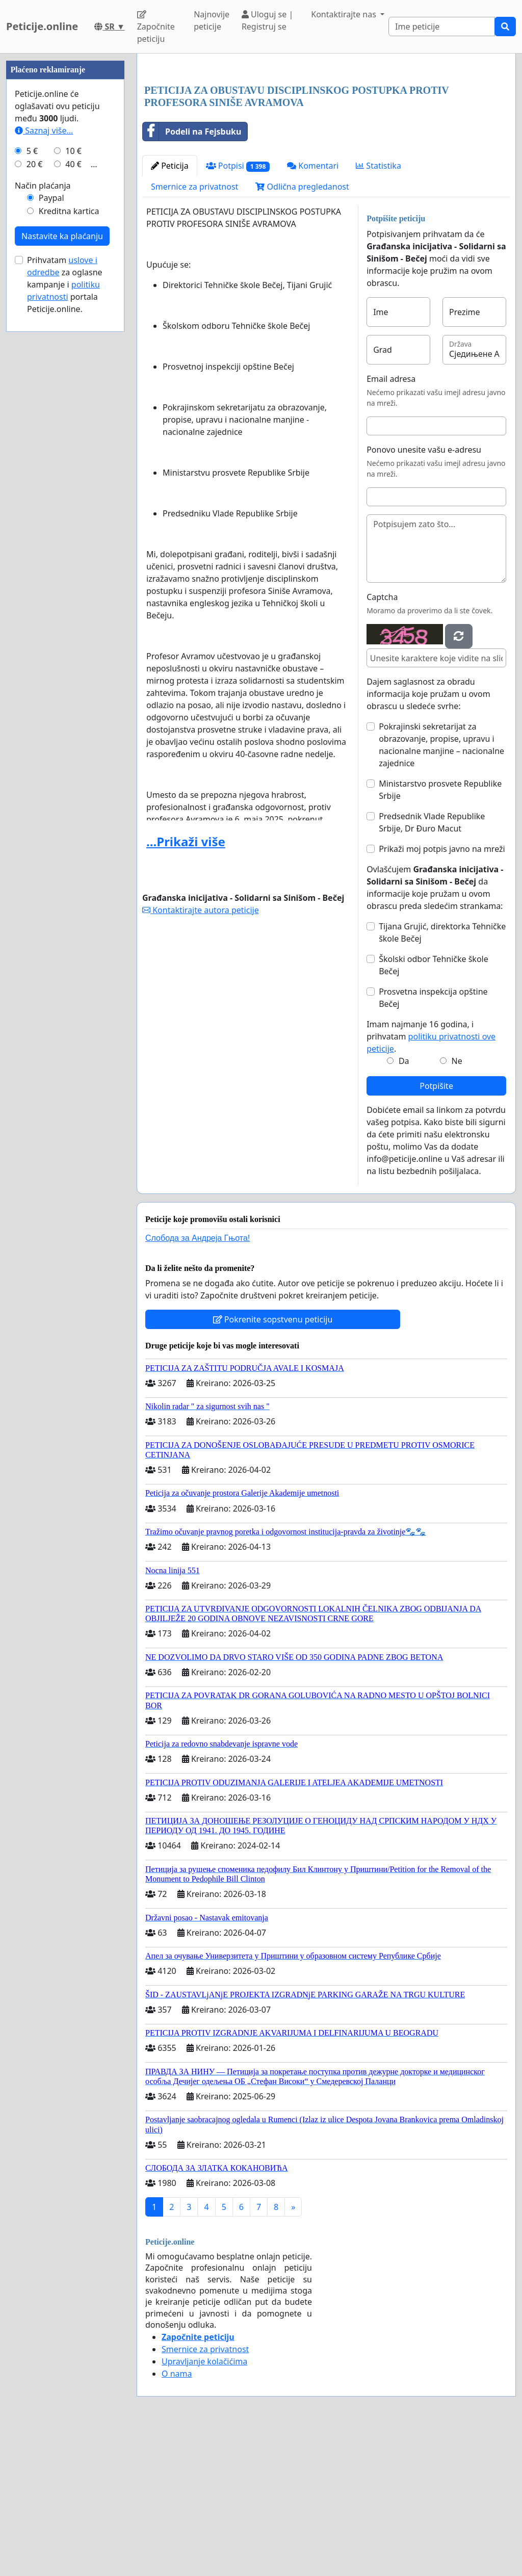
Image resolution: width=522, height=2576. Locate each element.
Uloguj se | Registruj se (267, 20)
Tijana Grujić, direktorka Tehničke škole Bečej (442, 1075)
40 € (73, 470)
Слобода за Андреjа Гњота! (197, 1380)
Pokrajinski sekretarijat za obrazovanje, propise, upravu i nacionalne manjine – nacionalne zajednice (441, 888)
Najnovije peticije (211, 20)
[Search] (441, 26)
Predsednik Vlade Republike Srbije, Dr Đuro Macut (432, 965)
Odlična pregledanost (302, 329)
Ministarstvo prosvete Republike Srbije (440, 932)
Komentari (312, 308)
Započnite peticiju (156, 27)
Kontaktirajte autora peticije (200, 1052)
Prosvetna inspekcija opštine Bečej (433, 1140)
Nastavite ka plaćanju (62, 542)
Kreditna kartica (69, 517)
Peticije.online (42, 26)
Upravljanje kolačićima (204, 2504)
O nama (177, 2516)
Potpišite (436, 1228)
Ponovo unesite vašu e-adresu (424, 592)
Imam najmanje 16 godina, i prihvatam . (431, 1179)
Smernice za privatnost (194, 329)
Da (404, 1203)
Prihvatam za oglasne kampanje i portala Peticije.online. (64, 590)
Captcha (382, 739)
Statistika (378, 308)
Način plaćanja (43, 491)
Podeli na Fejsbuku (192, 274)
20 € (35, 470)
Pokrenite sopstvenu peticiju (273, 1462)
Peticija (170, 308)
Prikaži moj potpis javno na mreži (442, 991)
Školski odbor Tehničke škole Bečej (433, 1108)
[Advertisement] (326, 141)
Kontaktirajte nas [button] (344, 14)
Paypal (51, 503)
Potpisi (238, 309)
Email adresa (391, 521)
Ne (457, 1203)
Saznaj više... (44, 436)
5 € (32, 456)
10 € (73, 456)
